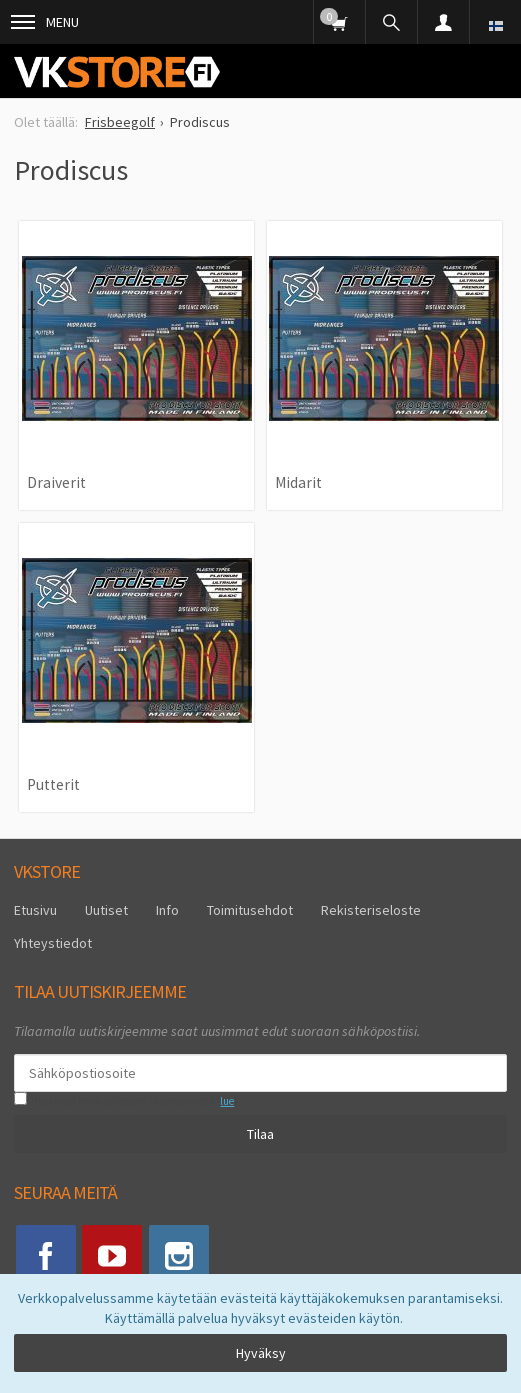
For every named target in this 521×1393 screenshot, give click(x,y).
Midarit (298, 482)
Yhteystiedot (53, 943)
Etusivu (35, 910)
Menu (45, 22)
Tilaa (260, 1134)
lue (227, 1101)
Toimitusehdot (250, 910)
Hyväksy (261, 1353)
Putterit (53, 784)
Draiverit (56, 482)
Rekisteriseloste (371, 910)
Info (167, 910)
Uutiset (106, 910)
